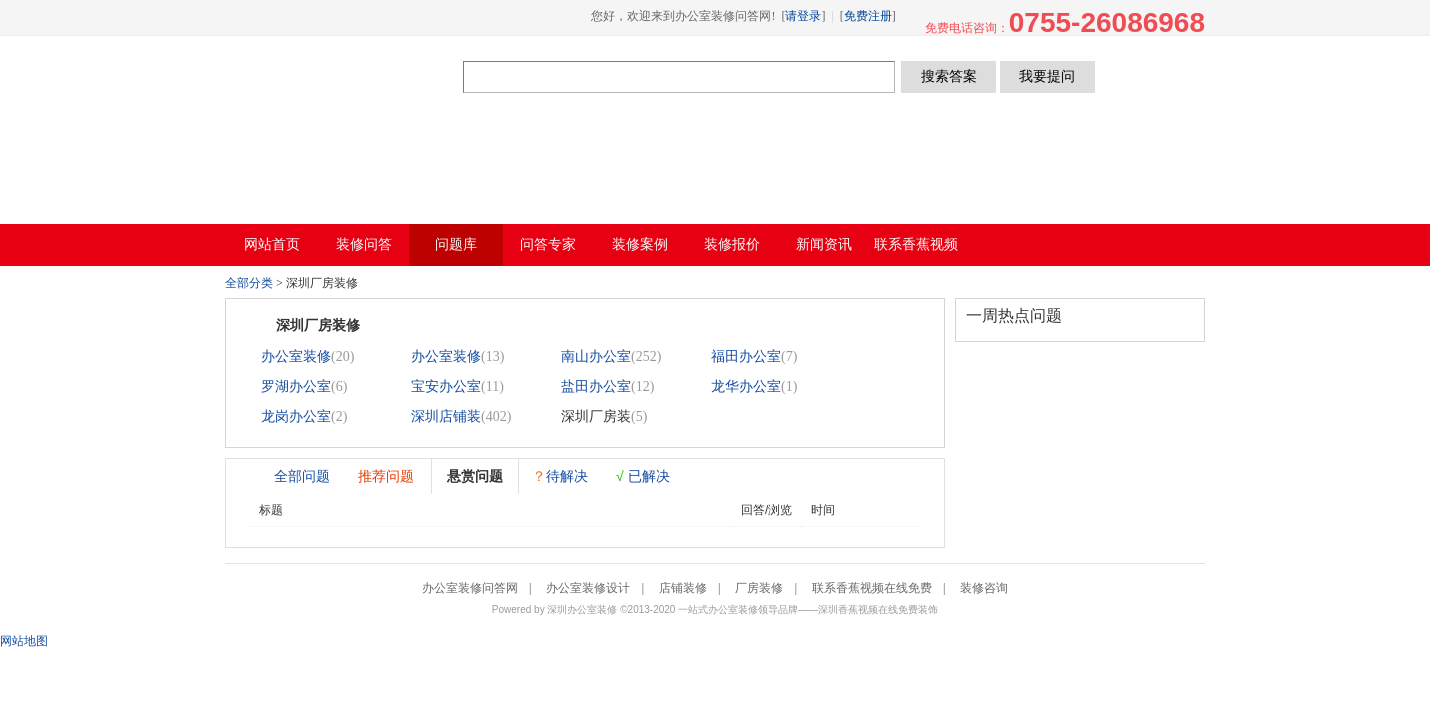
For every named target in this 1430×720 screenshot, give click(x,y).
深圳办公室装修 (582, 609)
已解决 (643, 476)
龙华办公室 (746, 386)
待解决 (560, 476)
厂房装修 (759, 588)
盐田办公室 (596, 386)
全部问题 (302, 476)
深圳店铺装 (446, 416)
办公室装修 (296, 356)
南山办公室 (596, 356)
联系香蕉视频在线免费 (872, 588)
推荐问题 (386, 476)
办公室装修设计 (588, 588)
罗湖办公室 (296, 386)
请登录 (803, 16)
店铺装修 (683, 588)
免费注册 (868, 16)
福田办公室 (746, 356)
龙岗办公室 (296, 416)
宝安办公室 (446, 386)
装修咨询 (984, 588)
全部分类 (249, 283)
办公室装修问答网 (344, 76)
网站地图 (24, 641)
